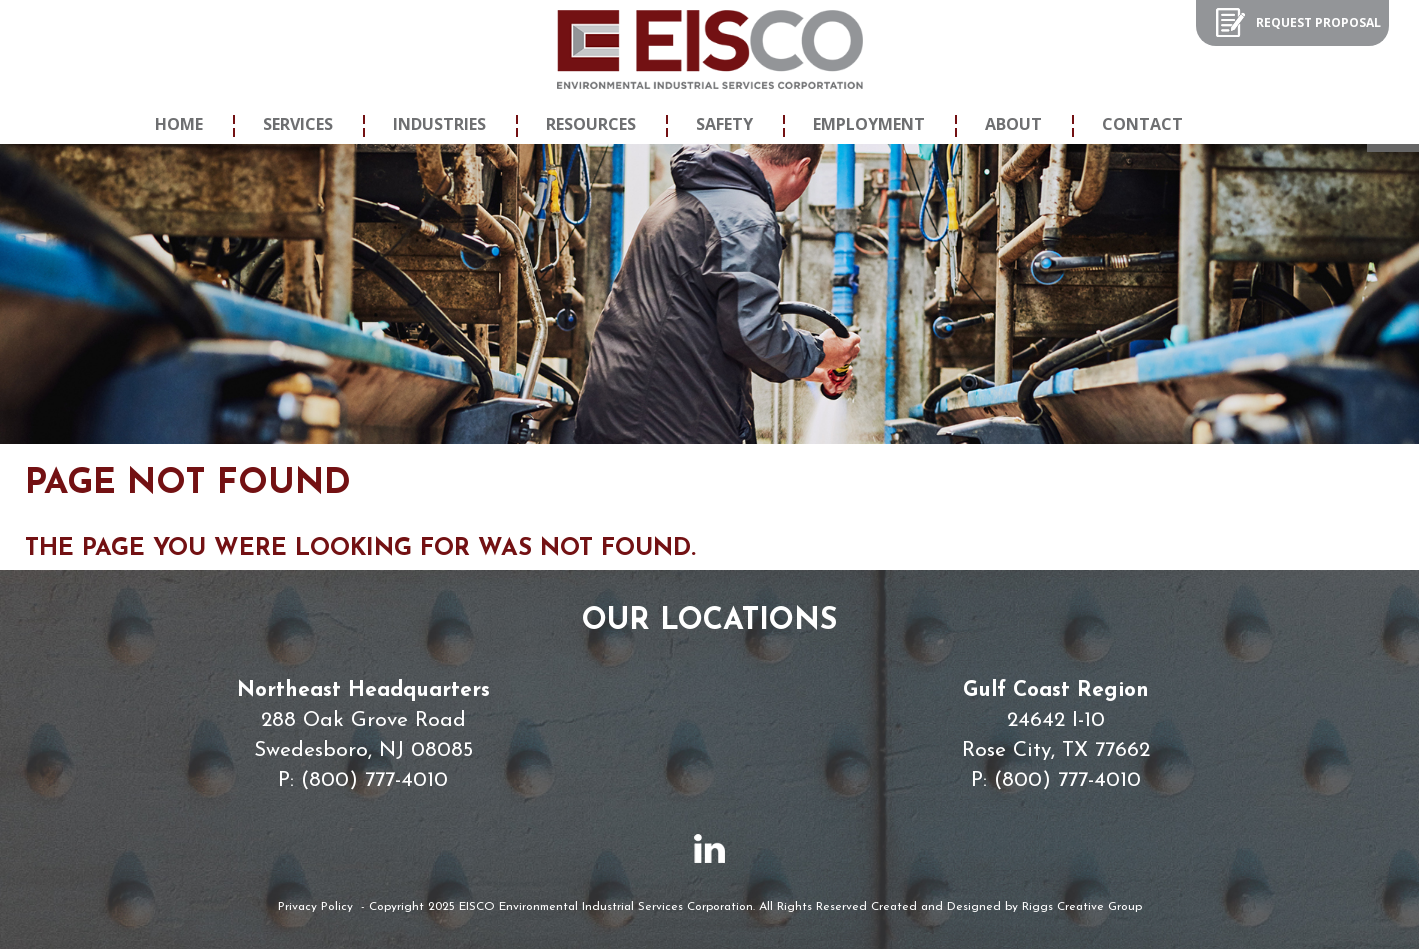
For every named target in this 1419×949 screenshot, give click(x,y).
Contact (1142, 124)
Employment (869, 124)
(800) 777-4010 (374, 780)
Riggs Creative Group (1082, 907)
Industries (439, 124)
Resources (591, 124)
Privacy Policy (315, 907)
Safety (724, 124)
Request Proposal (1318, 22)
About (1013, 124)
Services (298, 124)
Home (179, 124)
